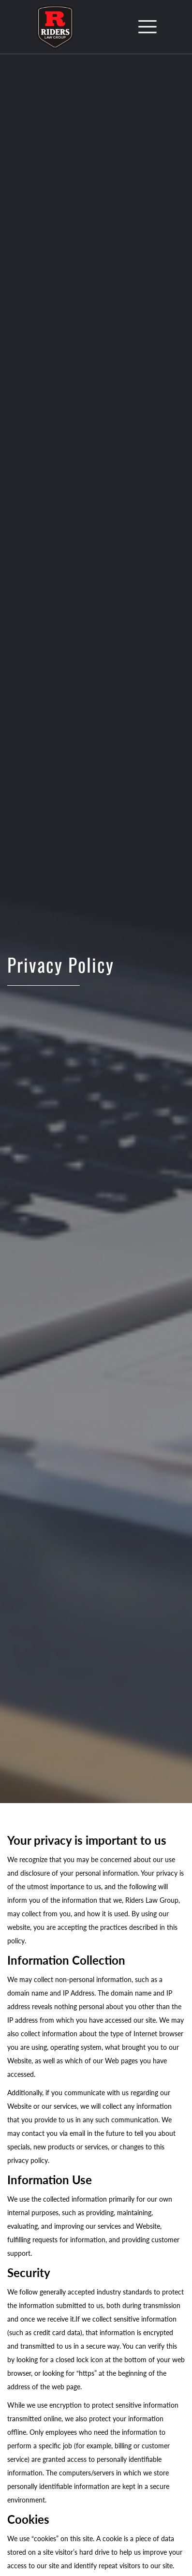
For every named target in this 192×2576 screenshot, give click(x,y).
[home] (53, 27)
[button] (147, 26)
